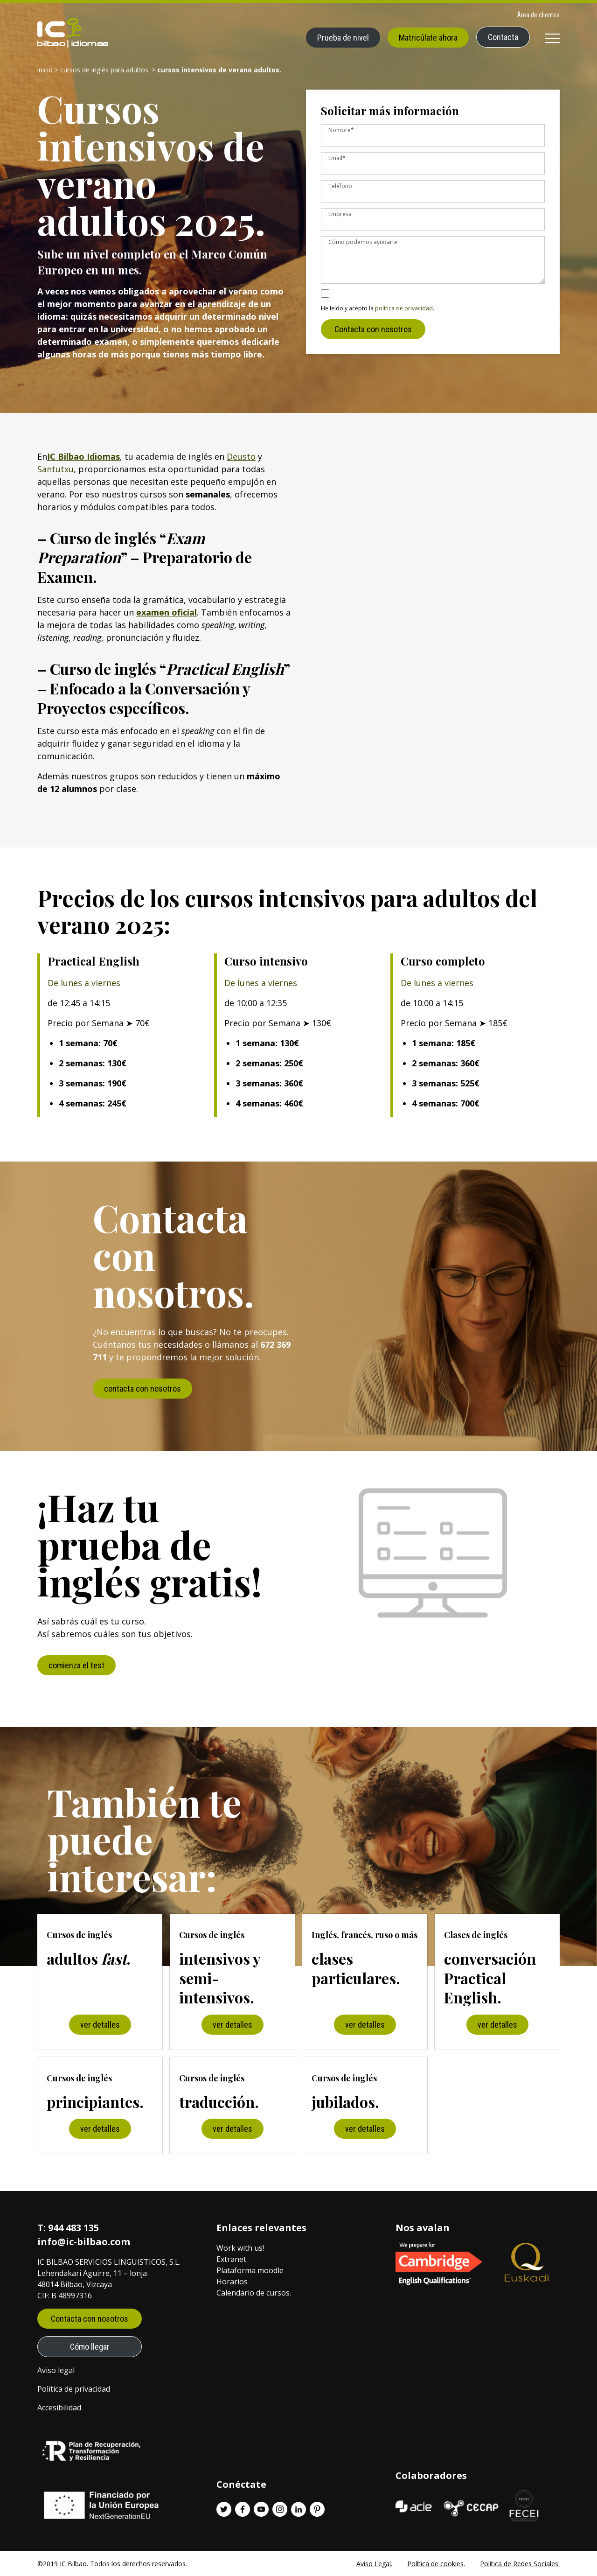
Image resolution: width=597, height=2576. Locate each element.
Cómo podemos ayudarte (362, 242)
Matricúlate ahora (428, 37)
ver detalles (100, 2025)
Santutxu (55, 469)
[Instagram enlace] (279, 2509)
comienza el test (76, 1665)
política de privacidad (404, 316)
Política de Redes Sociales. (520, 2563)
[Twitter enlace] (223, 2509)
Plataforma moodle (250, 2270)
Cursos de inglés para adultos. (105, 69)
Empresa (340, 214)
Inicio (45, 69)
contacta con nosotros (142, 1388)
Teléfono (340, 186)
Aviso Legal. (374, 2563)
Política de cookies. (436, 2563)
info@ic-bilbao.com (83, 2241)
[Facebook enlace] (242, 2509)
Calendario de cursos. (253, 2293)
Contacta (503, 37)
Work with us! (240, 2248)
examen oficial (166, 612)
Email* (337, 158)
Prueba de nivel (343, 37)
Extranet (231, 2259)
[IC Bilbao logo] (72, 33)
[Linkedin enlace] (298, 2509)
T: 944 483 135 (68, 2227)
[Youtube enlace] (261, 2509)
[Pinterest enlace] (317, 2509)
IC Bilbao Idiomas (83, 456)
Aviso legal (56, 2370)
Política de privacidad (73, 2389)
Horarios (232, 2281)
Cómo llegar (90, 2347)
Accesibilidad (59, 2407)
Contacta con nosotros (373, 337)
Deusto (241, 456)
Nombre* (341, 130)
